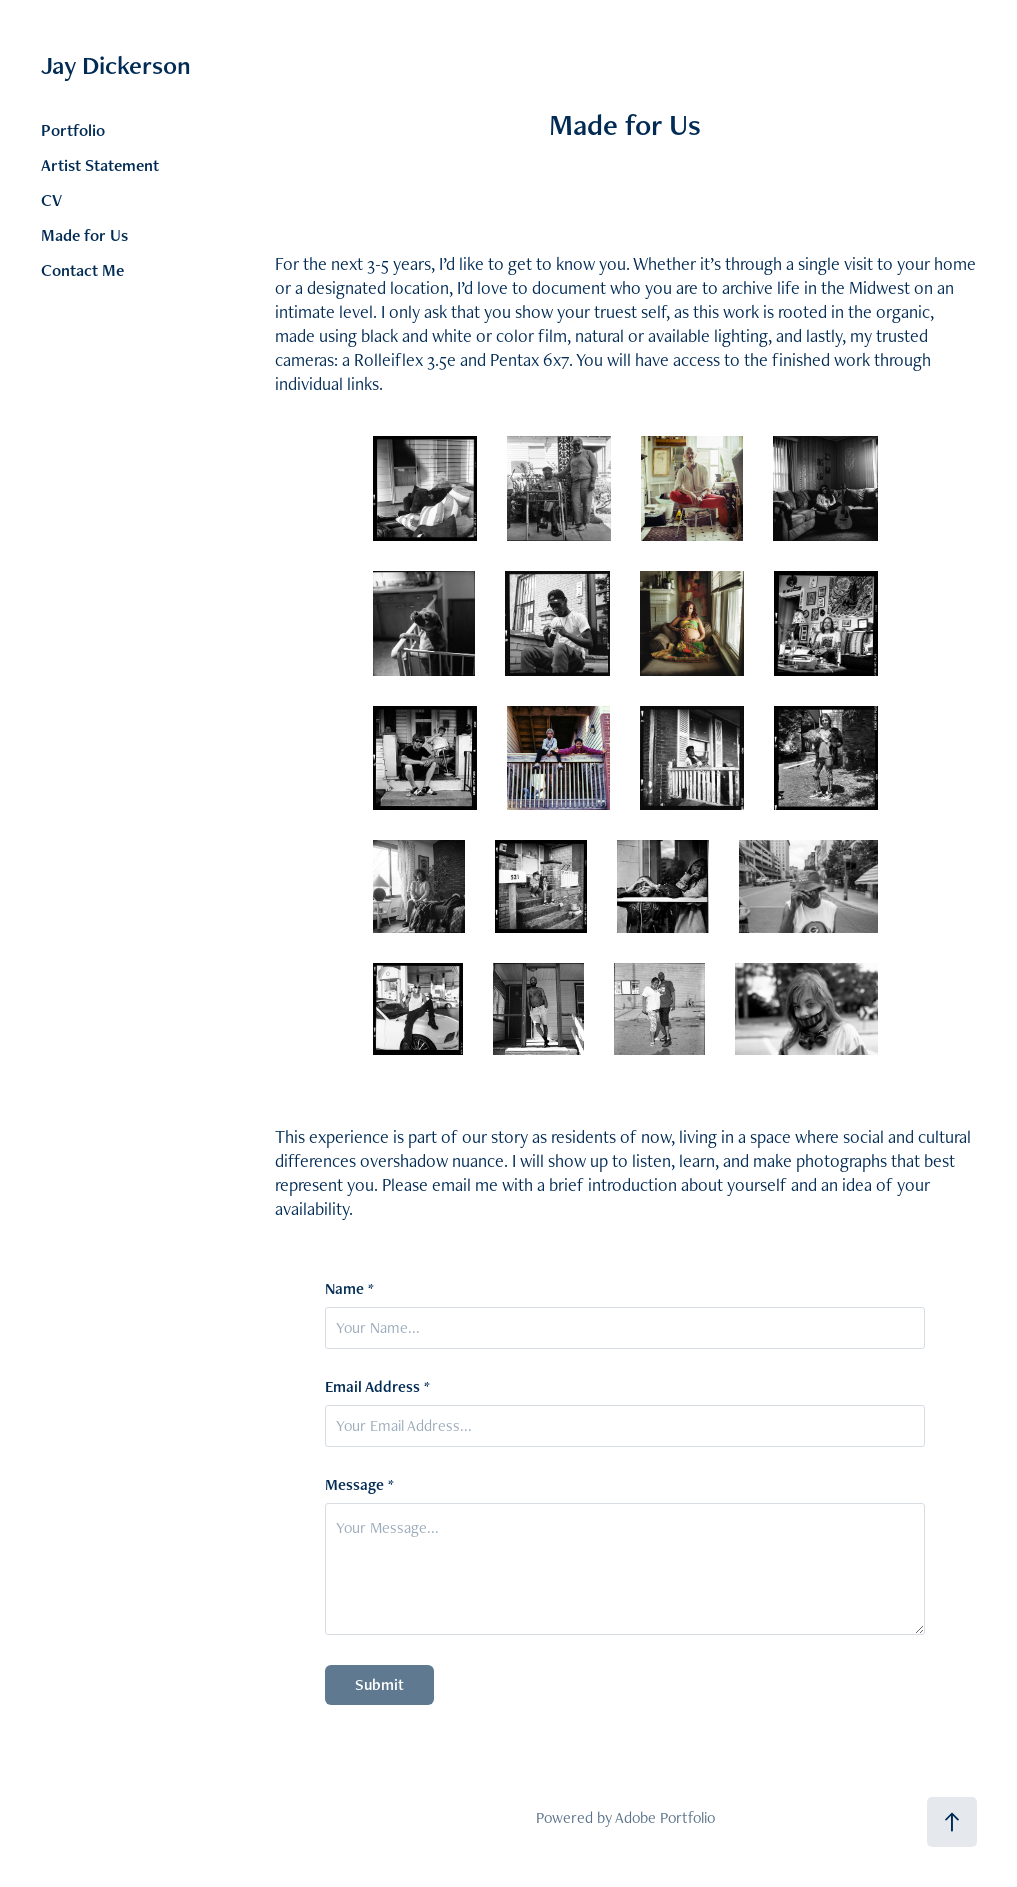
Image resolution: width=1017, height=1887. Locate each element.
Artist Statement (100, 165)
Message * (359, 1485)
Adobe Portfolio (665, 1817)
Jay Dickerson (116, 65)
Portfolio (73, 130)
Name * (349, 1289)
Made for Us (84, 235)
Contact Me (82, 270)
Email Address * (377, 1387)
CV (51, 200)
